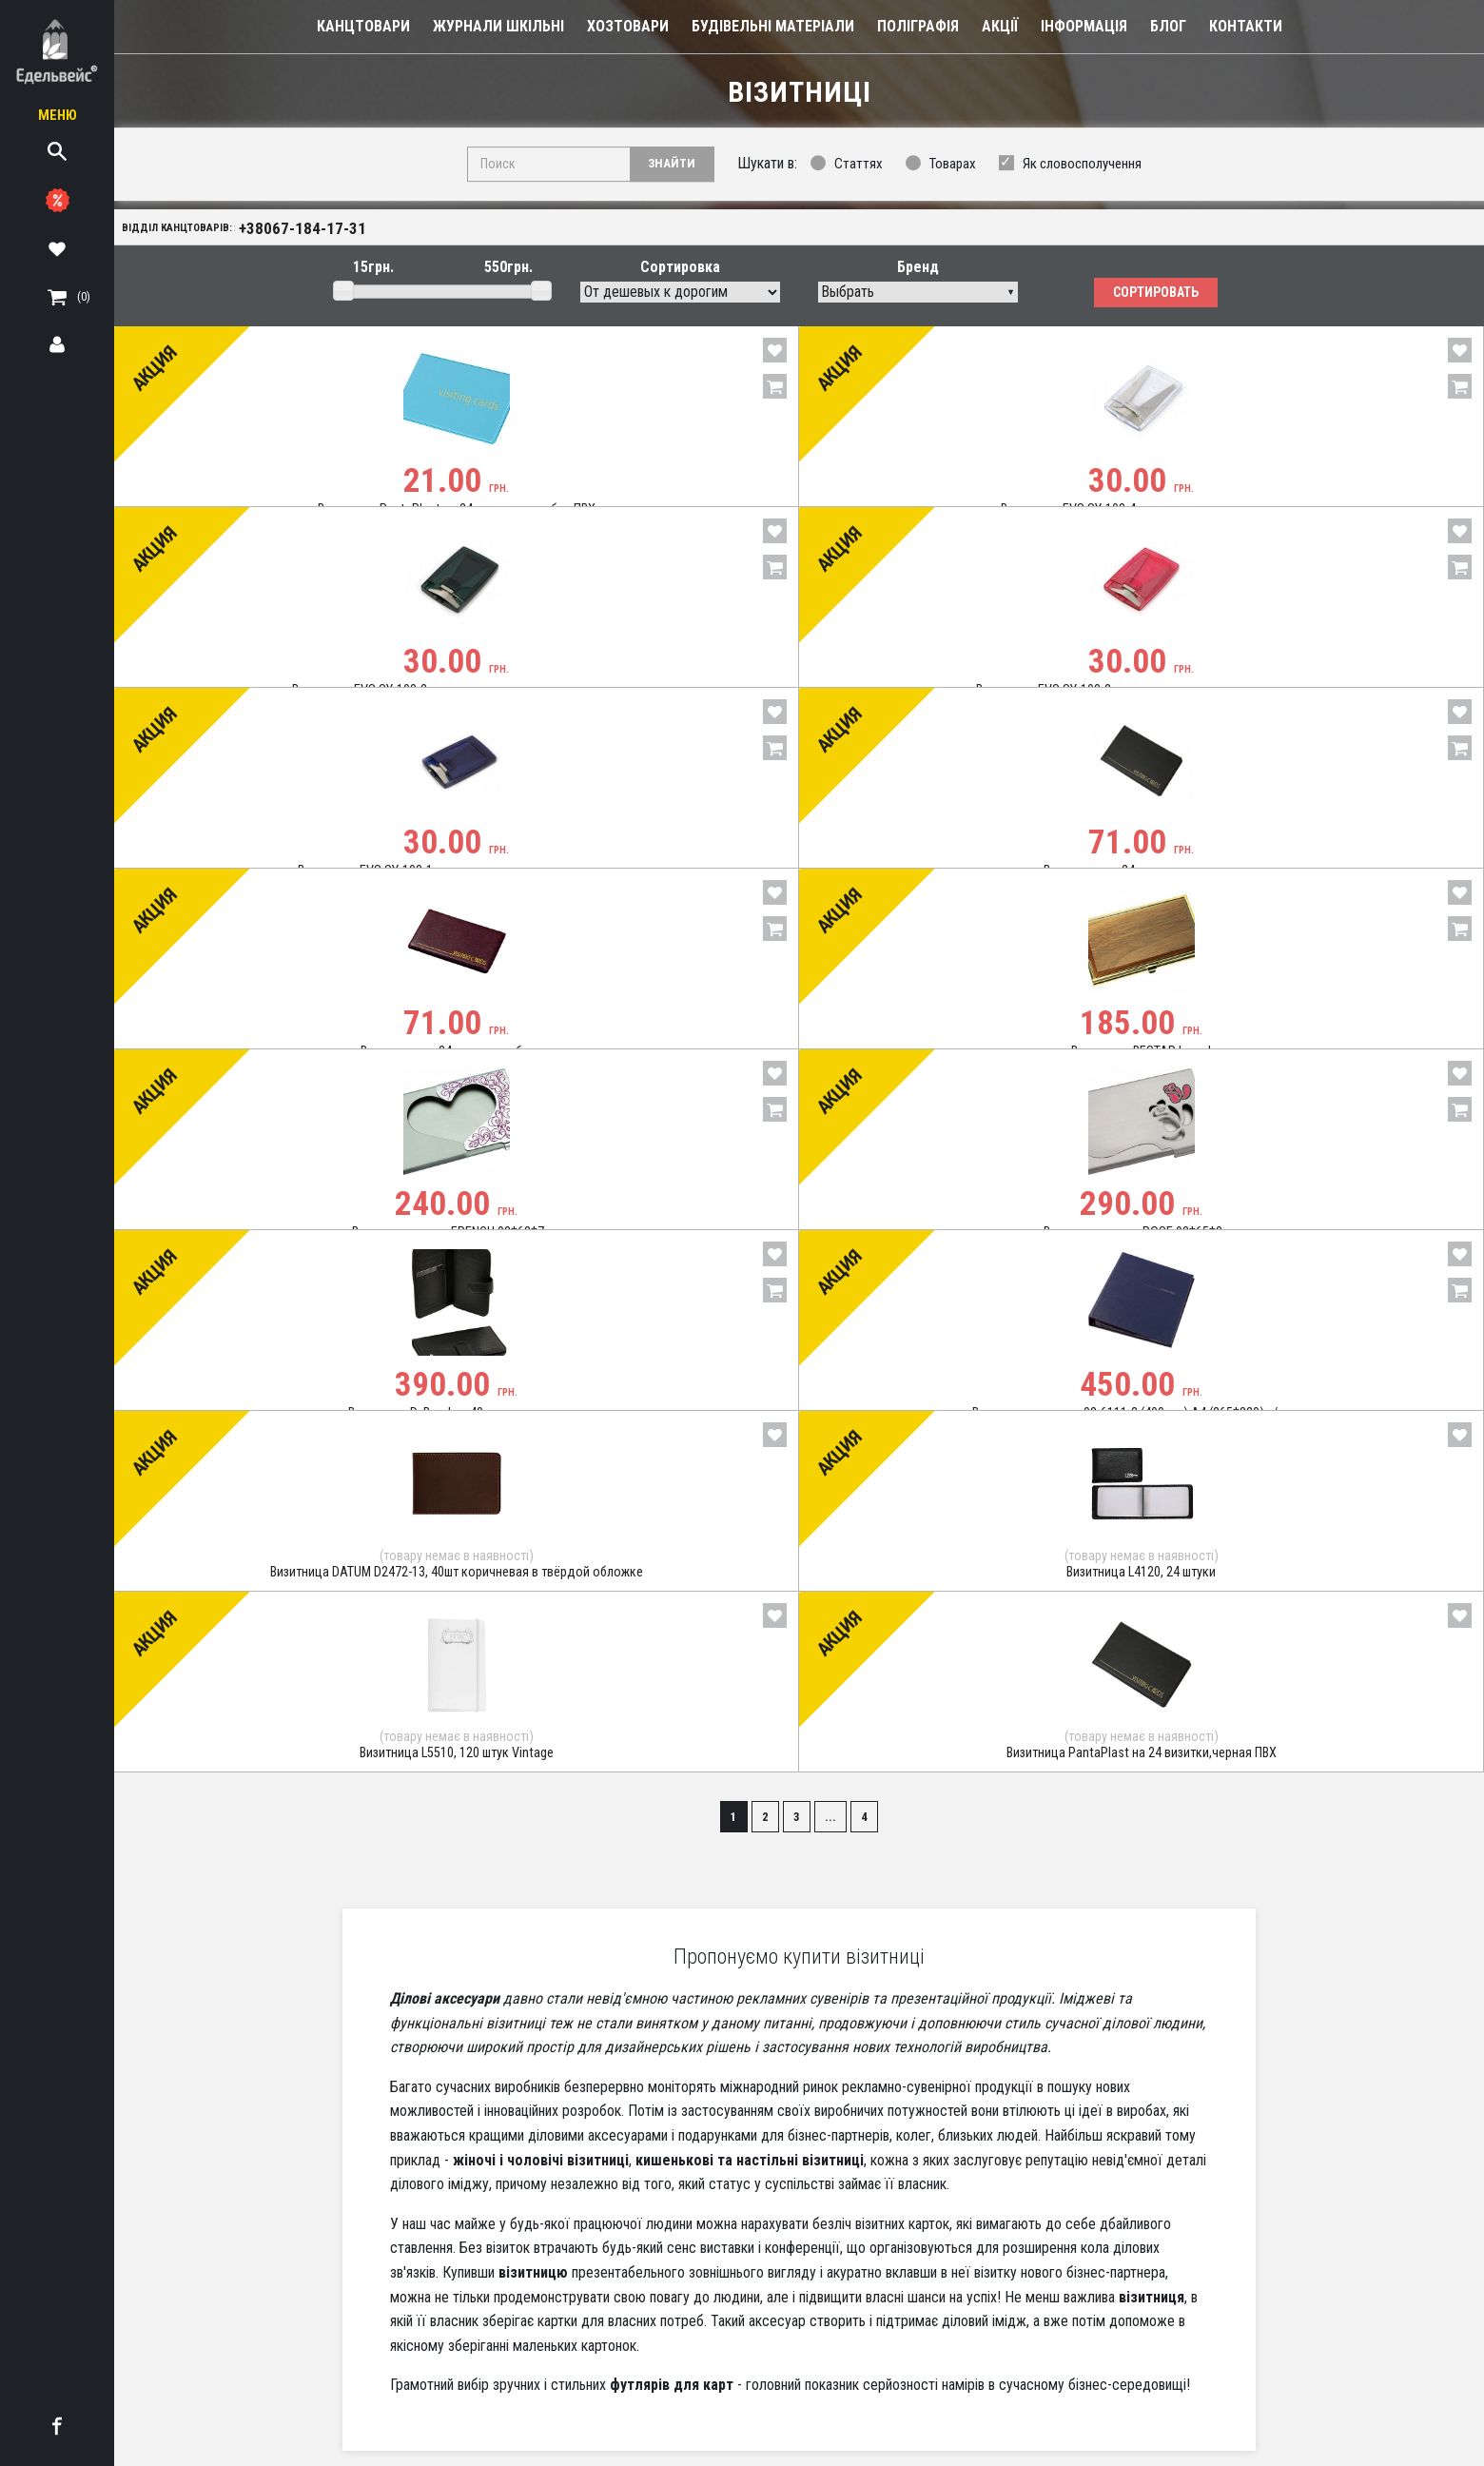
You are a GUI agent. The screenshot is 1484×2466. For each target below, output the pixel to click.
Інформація (1084, 26)
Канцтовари (363, 26)
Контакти (1245, 26)
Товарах (952, 164)
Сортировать (1156, 297)
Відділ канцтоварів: (255, 230)
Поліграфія (918, 26)
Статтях (858, 164)
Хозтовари (628, 26)
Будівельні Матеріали (773, 26)
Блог (1168, 26)
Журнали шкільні (498, 26)
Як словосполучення (1082, 164)
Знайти (670, 163)
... (835, 1783)
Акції (1000, 26)
